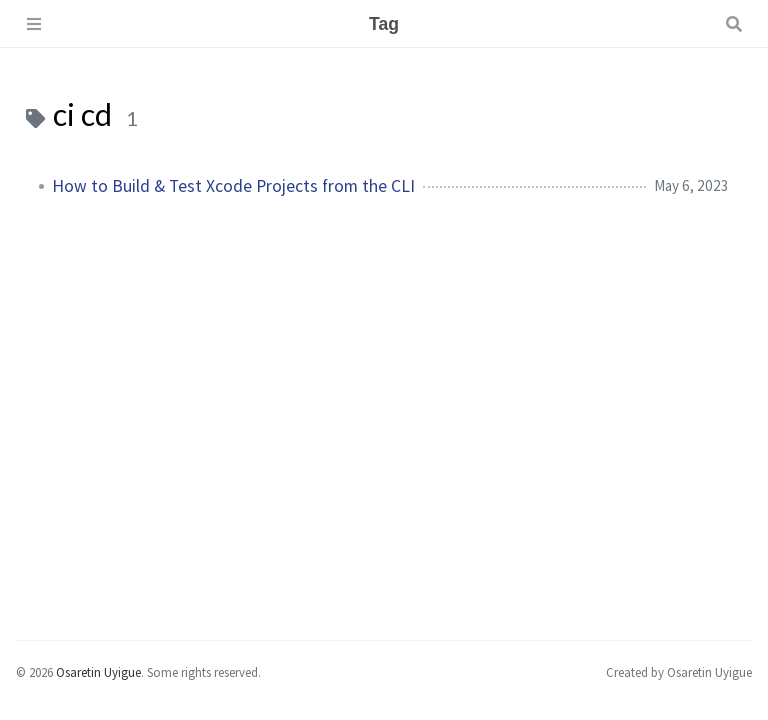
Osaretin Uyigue (98, 672)
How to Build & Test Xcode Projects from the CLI (233, 186)
